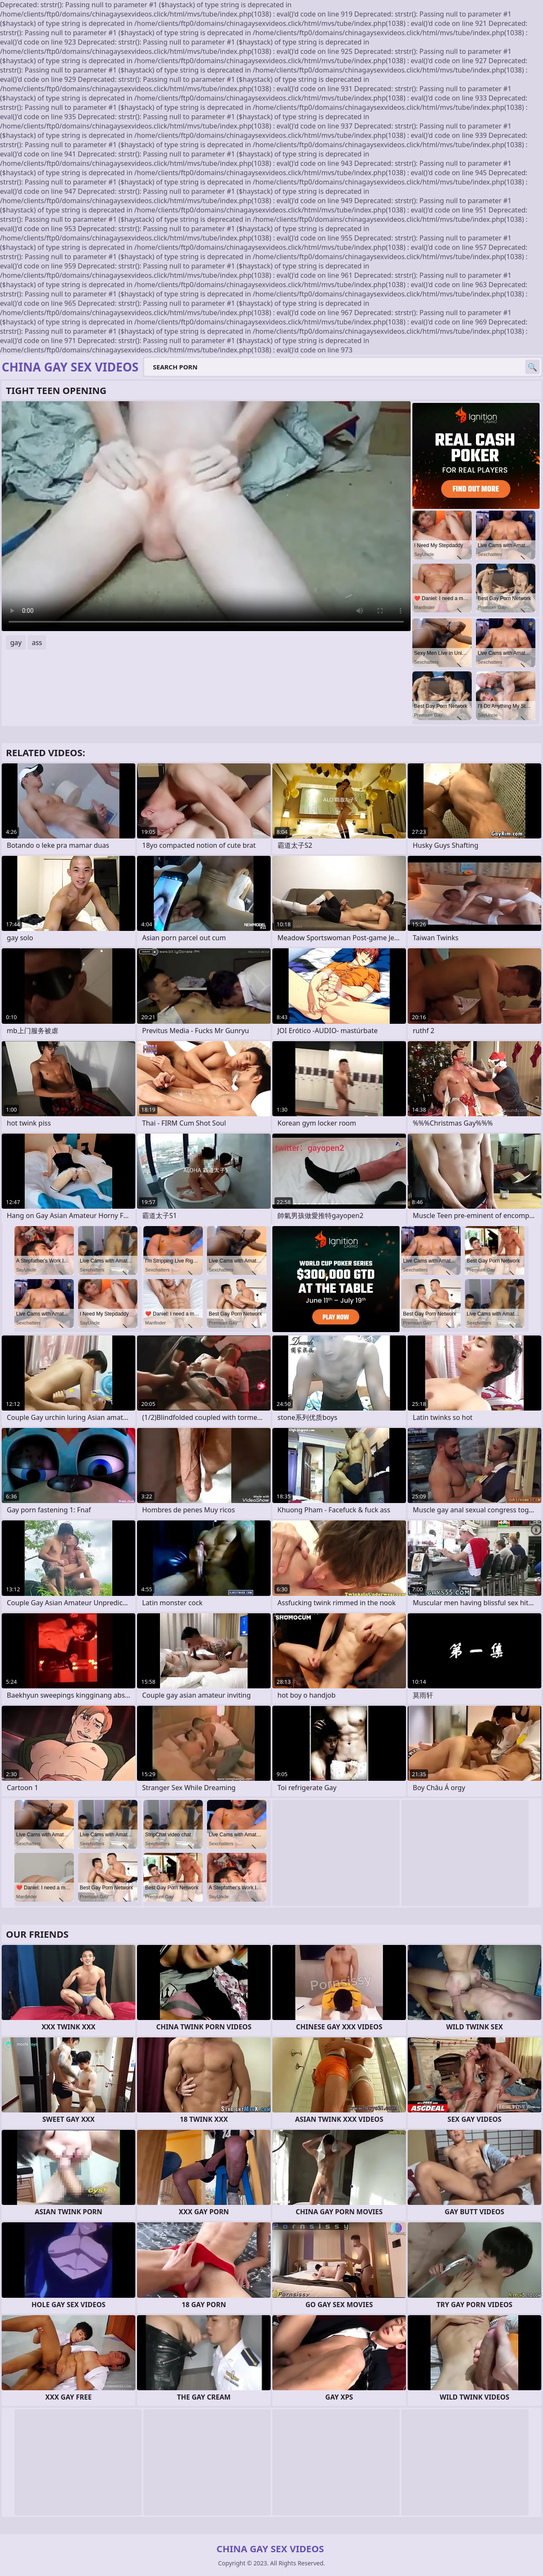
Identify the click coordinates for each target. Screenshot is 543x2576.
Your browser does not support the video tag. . (206, 516)
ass (37, 642)
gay (16, 642)
